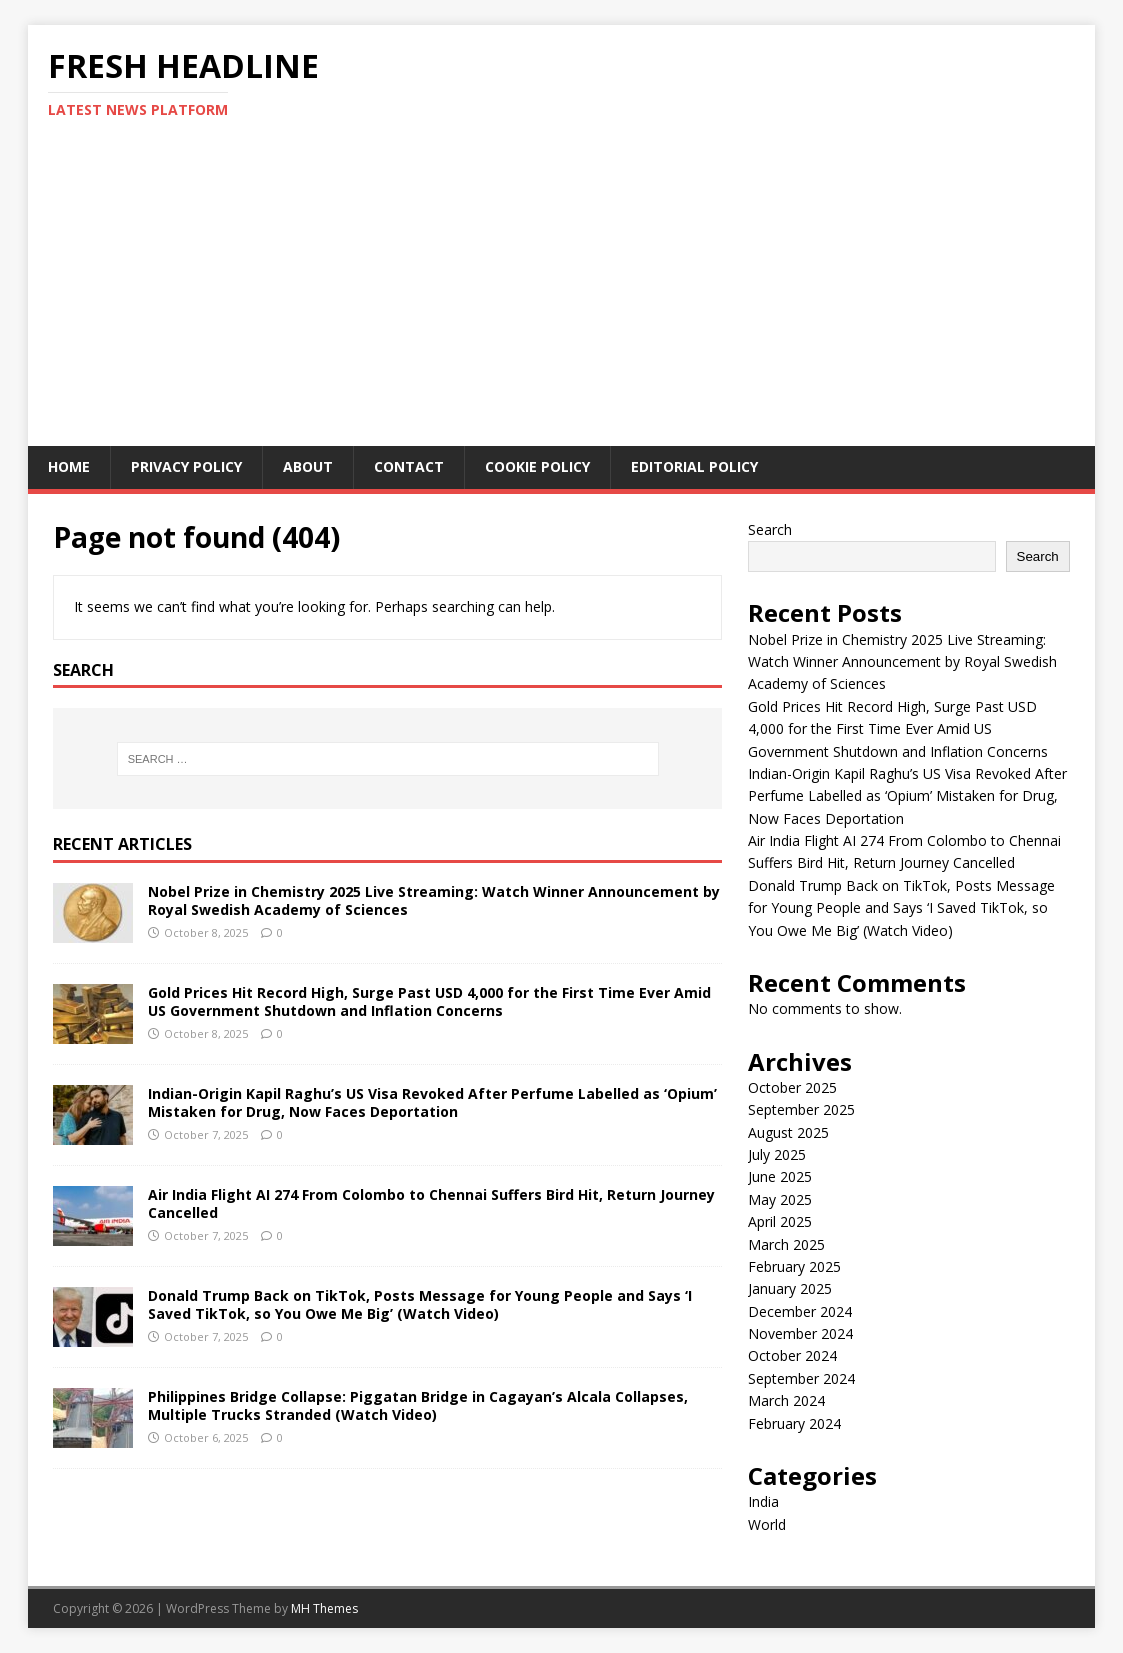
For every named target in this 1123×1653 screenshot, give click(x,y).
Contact (409, 466)
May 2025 (780, 1199)
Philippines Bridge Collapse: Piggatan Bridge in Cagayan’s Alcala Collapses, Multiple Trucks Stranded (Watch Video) (418, 1405)
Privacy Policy (186, 466)
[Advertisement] (561, 296)
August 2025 (788, 1132)
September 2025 (801, 1109)
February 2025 (794, 1266)
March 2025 (786, 1244)
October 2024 (792, 1355)
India (763, 1501)
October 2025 (792, 1087)
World (767, 1524)
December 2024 (800, 1311)
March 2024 (786, 1400)
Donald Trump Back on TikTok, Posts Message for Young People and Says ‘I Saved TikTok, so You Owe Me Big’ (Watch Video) (420, 1304)
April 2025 (780, 1221)
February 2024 (794, 1423)
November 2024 (800, 1333)
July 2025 (777, 1154)
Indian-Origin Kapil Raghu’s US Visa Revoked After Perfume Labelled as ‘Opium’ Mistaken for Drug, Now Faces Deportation (432, 1102)
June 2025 (780, 1176)
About (308, 466)
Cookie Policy (537, 466)
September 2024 (801, 1378)
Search (770, 529)
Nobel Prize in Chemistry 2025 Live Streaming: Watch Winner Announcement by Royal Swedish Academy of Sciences (434, 900)
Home (69, 466)
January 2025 (790, 1288)
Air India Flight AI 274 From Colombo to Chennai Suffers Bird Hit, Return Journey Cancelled (431, 1203)
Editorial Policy (694, 466)
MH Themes (324, 1608)
